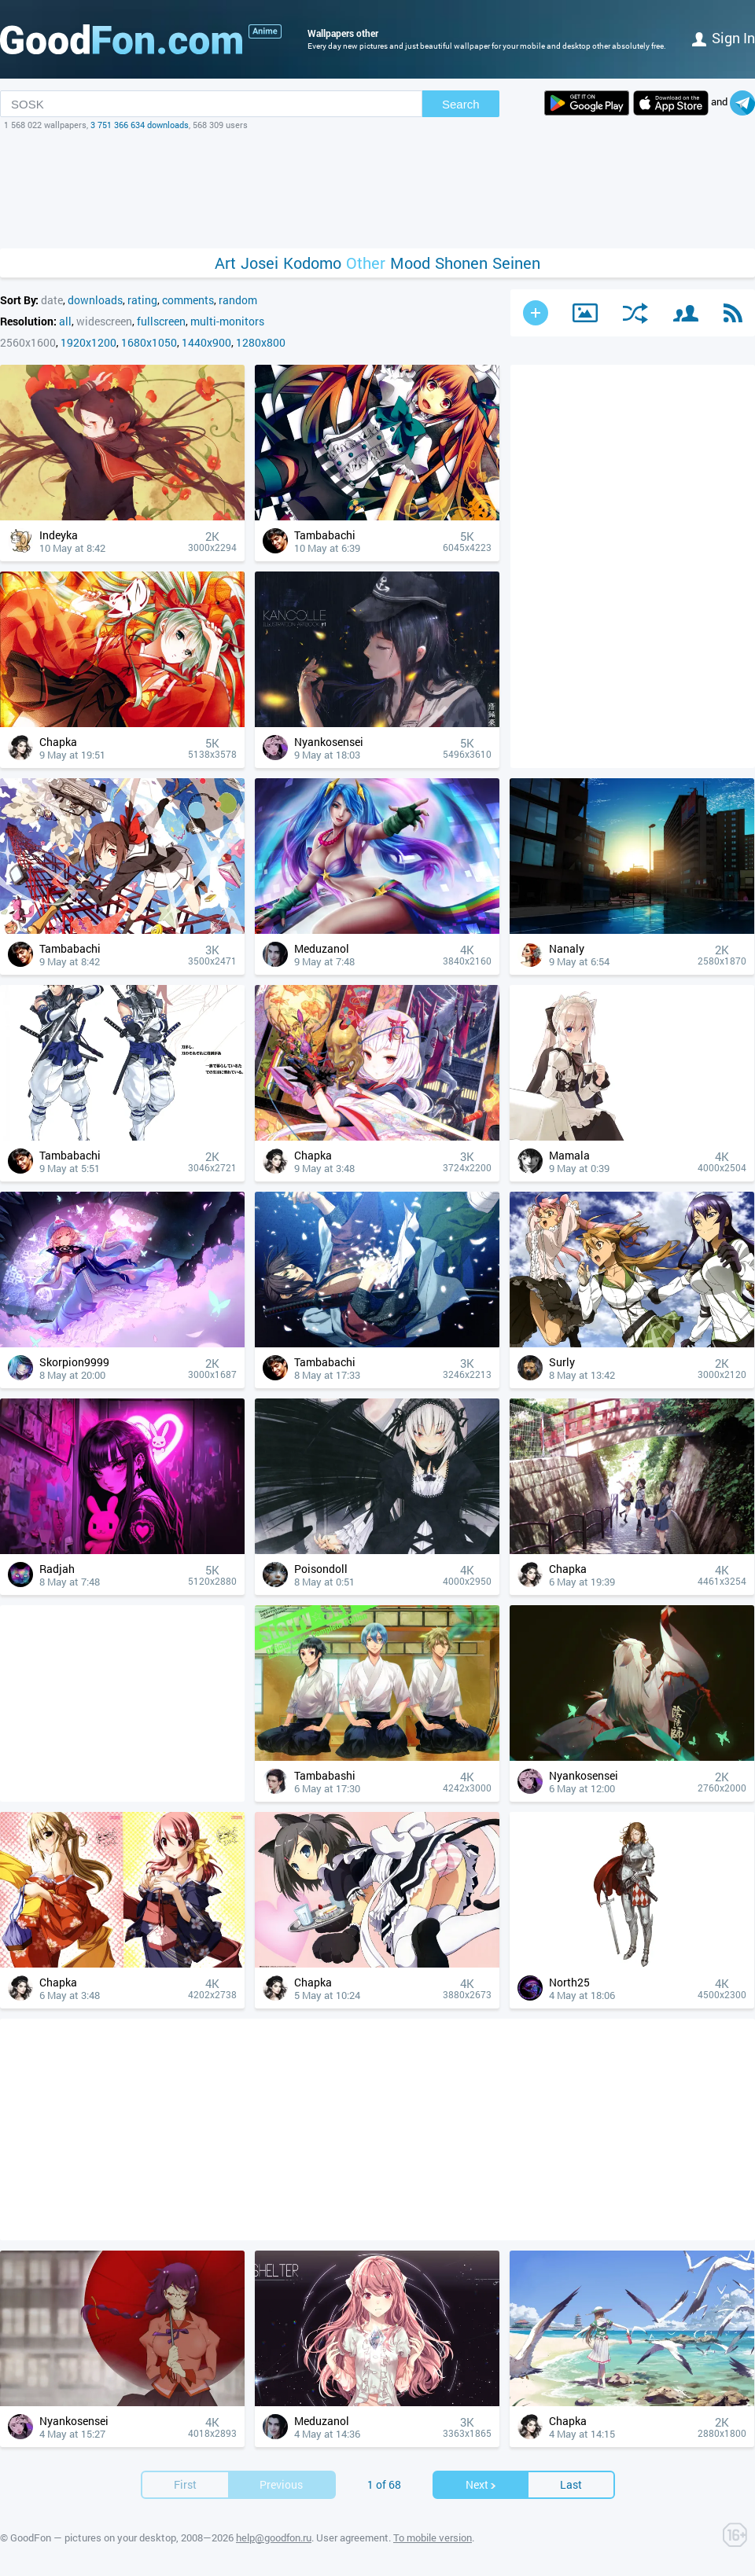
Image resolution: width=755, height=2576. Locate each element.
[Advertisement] (377, 189)
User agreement (352, 2537)
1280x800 (260, 342)
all (65, 321)
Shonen (461, 263)
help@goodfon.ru (273, 2537)
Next (481, 2484)
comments (188, 299)
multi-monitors (227, 321)
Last (571, 2484)
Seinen (516, 263)
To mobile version (432, 2537)
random (238, 299)
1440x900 (206, 342)
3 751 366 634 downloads (139, 124)
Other (365, 263)
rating (142, 299)
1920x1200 (88, 342)
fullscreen (161, 321)
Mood (410, 263)
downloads (95, 299)
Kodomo (312, 263)
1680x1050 (149, 342)
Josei (259, 263)
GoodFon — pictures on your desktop (93, 2537)
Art (225, 263)
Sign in (723, 37)
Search (461, 104)
